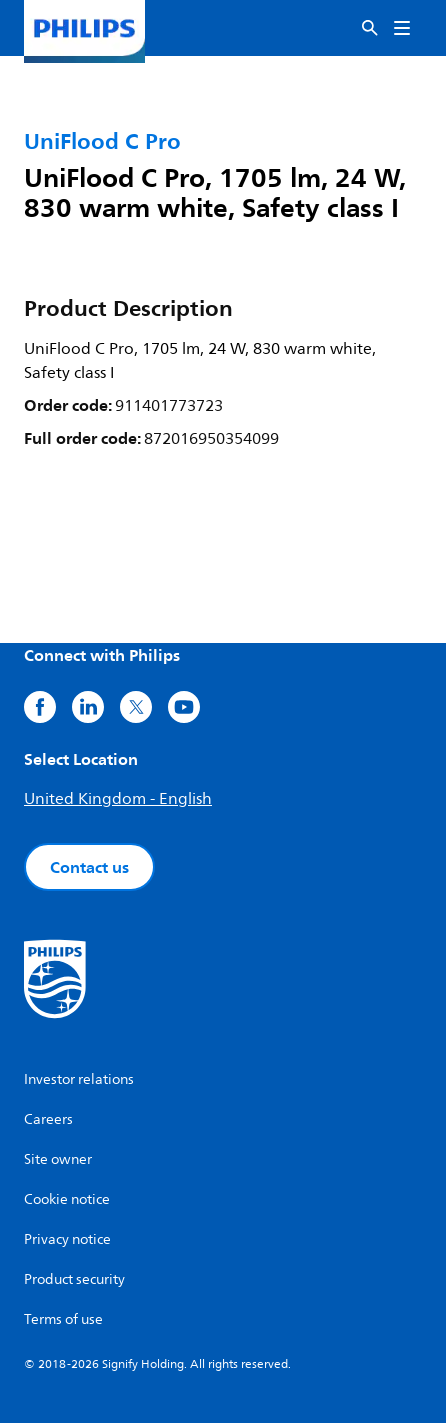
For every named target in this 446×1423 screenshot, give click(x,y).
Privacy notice (67, 1239)
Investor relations (79, 1079)
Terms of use (63, 1319)
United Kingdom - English (118, 799)
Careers (48, 1119)
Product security (74, 1279)
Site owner (58, 1159)
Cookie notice (67, 1199)
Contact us (89, 867)
